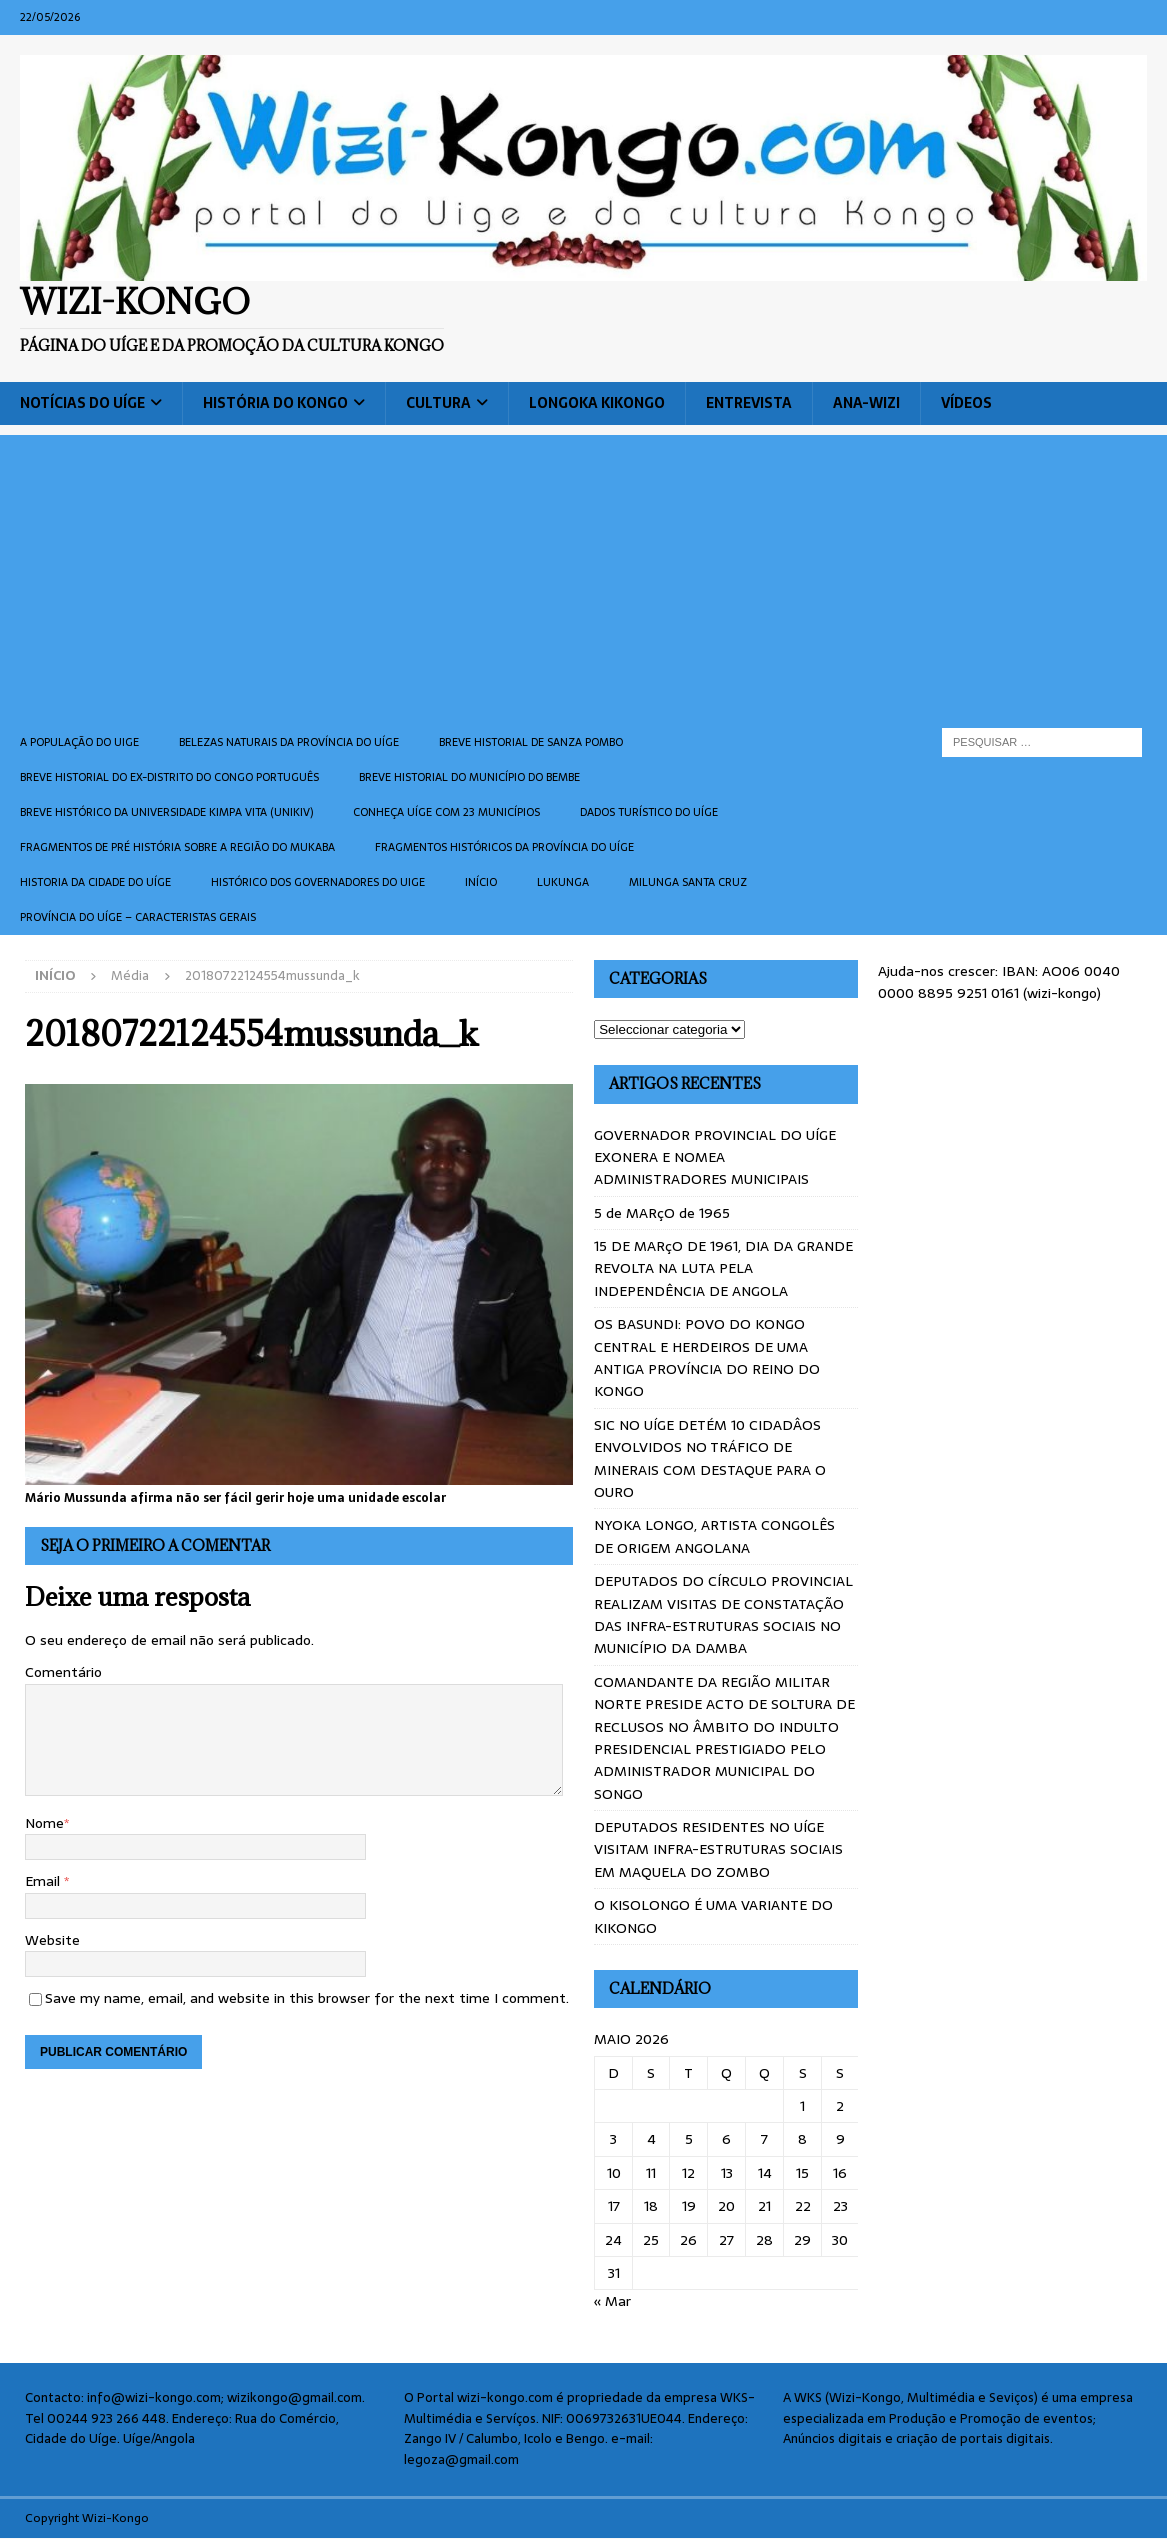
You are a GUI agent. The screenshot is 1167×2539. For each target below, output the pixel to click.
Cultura (438, 403)
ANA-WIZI (866, 403)
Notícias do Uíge (82, 403)
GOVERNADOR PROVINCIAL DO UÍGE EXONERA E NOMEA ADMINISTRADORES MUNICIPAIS (715, 1157)
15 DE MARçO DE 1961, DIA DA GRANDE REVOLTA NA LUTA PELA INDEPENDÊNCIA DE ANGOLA (723, 1268)
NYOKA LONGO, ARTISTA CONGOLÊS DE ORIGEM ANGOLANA (714, 1536)
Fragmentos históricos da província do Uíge (504, 847)
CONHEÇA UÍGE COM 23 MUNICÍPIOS (446, 812)
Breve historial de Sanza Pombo (531, 742)
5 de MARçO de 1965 (662, 1213)
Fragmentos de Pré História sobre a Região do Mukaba (177, 847)
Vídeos (966, 403)
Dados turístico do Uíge (649, 812)
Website (52, 1940)
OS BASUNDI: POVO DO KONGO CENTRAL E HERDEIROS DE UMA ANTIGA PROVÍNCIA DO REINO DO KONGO (707, 1357)
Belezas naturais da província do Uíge (289, 742)
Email (44, 1881)
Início (481, 882)
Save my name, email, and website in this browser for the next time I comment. (307, 1998)
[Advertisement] (583, 575)
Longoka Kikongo (597, 403)
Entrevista (749, 403)
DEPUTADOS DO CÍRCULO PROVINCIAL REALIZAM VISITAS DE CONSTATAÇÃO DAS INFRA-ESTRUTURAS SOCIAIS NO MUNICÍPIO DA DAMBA (723, 1614)
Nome (44, 1823)
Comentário (63, 1672)
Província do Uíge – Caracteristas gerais (138, 917)
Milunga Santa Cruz (688, 882)
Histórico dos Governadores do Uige (318, 882)
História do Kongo (275, 403)
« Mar (612, 2301)
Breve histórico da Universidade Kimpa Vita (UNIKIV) (166, 812)
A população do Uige (79, 742)
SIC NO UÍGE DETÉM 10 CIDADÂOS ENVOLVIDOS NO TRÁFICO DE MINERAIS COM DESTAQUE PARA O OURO (710, 1458)
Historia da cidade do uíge (95, 882)
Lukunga (563, 882)
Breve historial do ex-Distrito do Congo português (169, 777)
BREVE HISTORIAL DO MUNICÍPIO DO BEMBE (469, 777)
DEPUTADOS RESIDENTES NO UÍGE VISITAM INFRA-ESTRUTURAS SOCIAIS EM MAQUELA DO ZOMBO (718, 1849)
